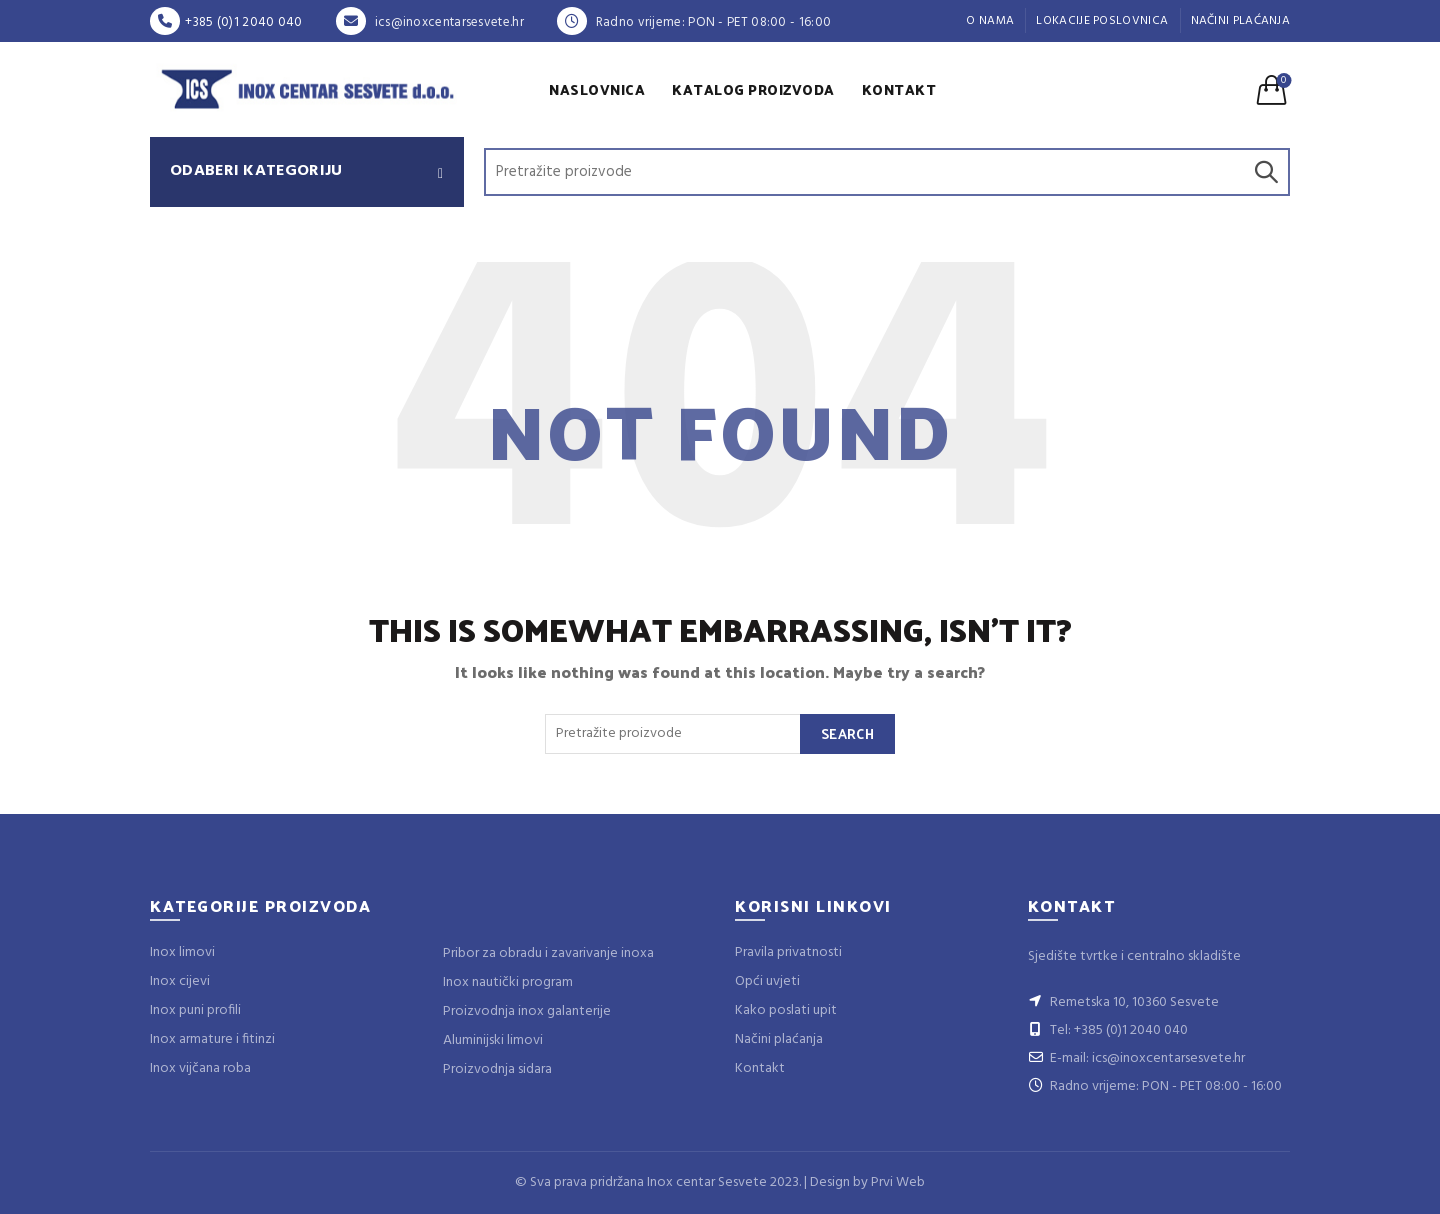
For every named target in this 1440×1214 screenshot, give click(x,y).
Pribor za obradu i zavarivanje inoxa (548, 953)
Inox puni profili (195, 1010)
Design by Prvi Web (867, 1182)
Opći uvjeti (767, 981)
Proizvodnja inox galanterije (527, 1011)
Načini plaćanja (1241, 21)
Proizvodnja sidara (497, 1069)
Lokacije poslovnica (1102, 21)
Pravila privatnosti (788, 952)
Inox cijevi (180, 981)
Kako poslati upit (786, 1010)
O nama (990, 21)
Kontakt (899, 89)
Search (1265, 172)
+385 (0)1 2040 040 (226, 22)
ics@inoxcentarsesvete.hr (430, 22)
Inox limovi (182, 952)
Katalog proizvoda (753, 89)
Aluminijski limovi (493, 1040)
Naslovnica (597, 89)
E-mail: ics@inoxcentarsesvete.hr (1136, 1058)
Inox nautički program (508, 982)
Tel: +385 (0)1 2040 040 (1108, 1030)
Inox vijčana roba (200, 1068)
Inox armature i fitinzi (212, 1039)
